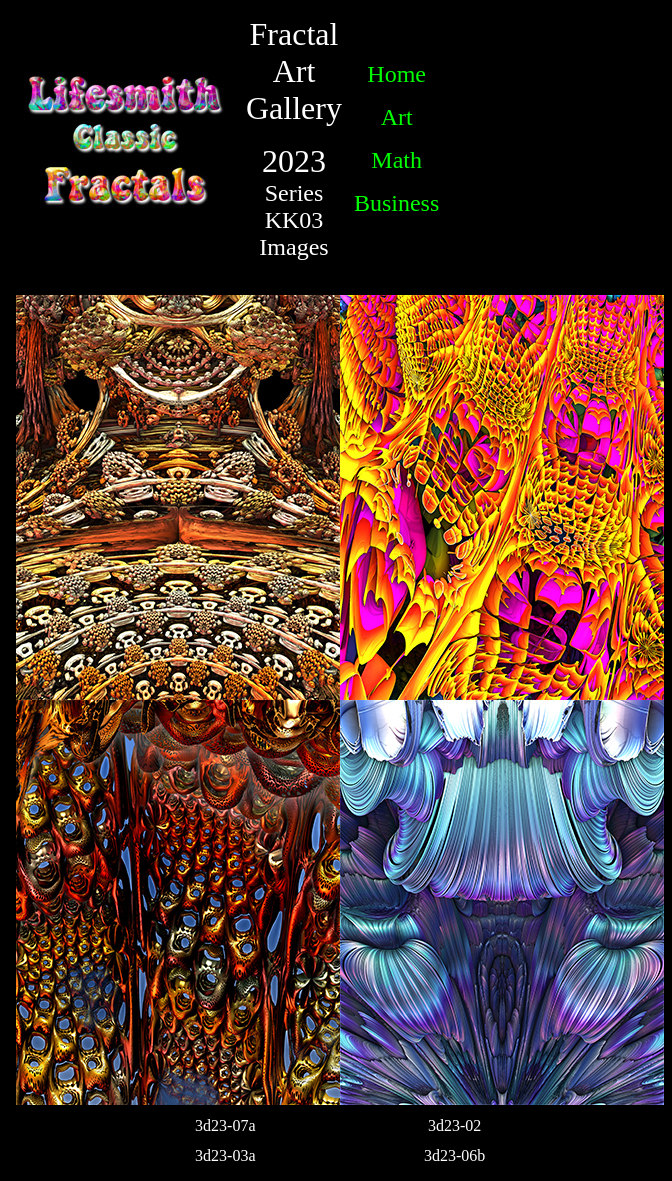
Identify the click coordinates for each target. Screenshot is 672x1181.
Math (396, 160)
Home (396, 74)
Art (397, 117)
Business (396, 203)
